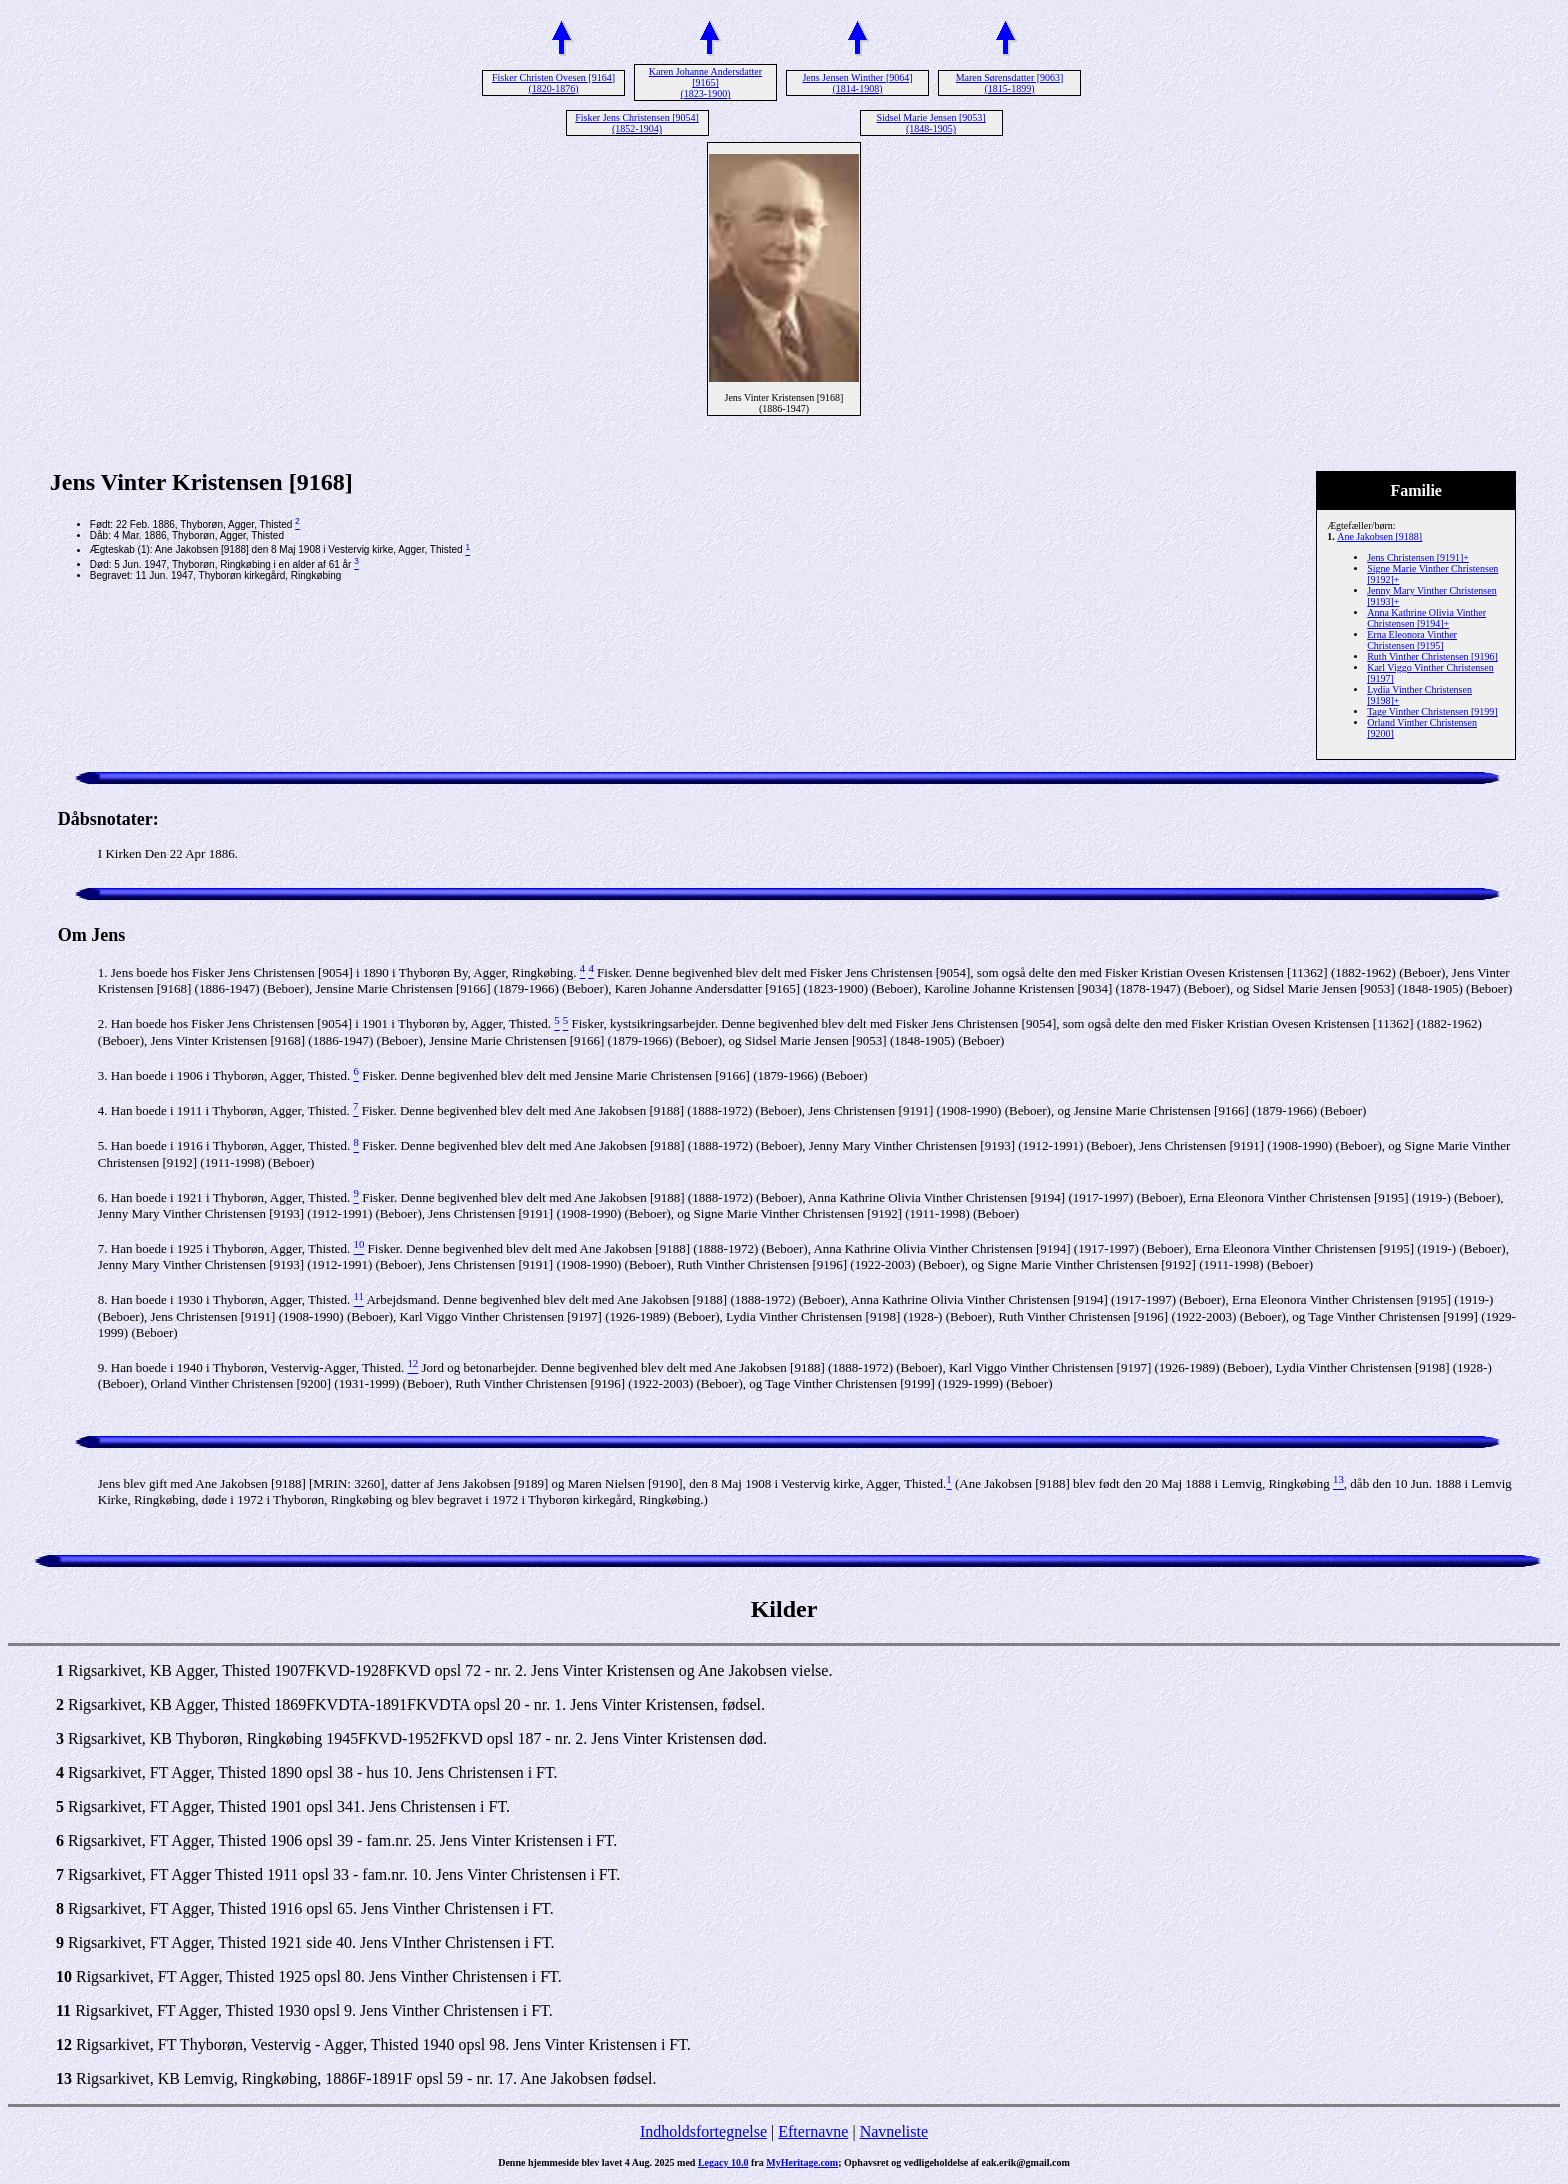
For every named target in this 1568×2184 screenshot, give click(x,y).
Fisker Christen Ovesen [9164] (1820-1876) (553, 83)
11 (63, 2010)
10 (64, 1976)
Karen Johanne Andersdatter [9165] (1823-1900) (705, 82)
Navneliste (894, 2131)
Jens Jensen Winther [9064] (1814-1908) (857, 83)
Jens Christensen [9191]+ (1418, 557)
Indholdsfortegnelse (703, 2131)
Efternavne (813, 2131)
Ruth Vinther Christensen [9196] (1432, 656)
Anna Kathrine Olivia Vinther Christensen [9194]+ (1426, 618)
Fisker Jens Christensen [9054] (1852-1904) (637, 123)
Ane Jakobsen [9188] (1379, 536)
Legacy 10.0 (723, 2162)
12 (64, 2044)
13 (64, 2078)
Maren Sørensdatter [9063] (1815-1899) (1010, 83)
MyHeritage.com (802, 2162)
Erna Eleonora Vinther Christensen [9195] (1412, 640)
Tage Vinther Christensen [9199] (1432, 711)
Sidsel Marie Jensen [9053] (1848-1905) (930, 123)
